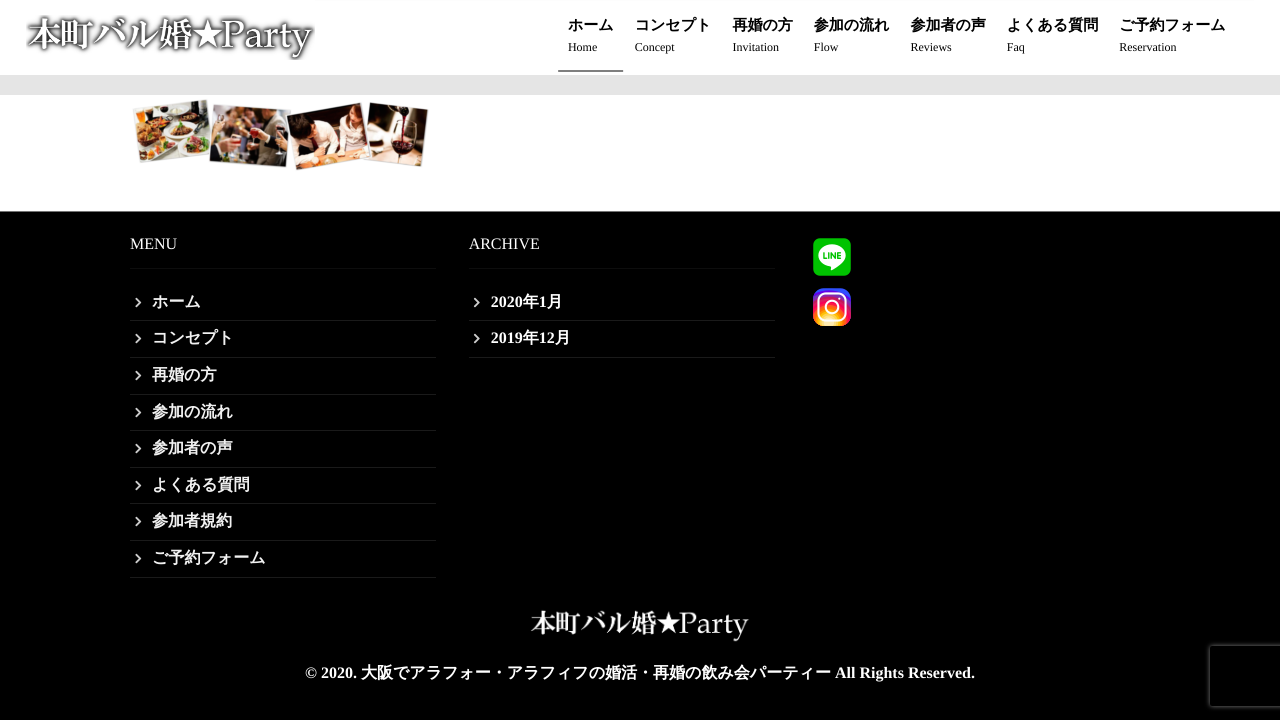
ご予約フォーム (1172, 37)
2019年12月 (531, 338)
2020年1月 (527, 302)
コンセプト (673, 37)
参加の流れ (852, 37)
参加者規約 (192, 521)
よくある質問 (1052, 37)
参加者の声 (947, 37)
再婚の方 (762, 37)
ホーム (591, 37)
